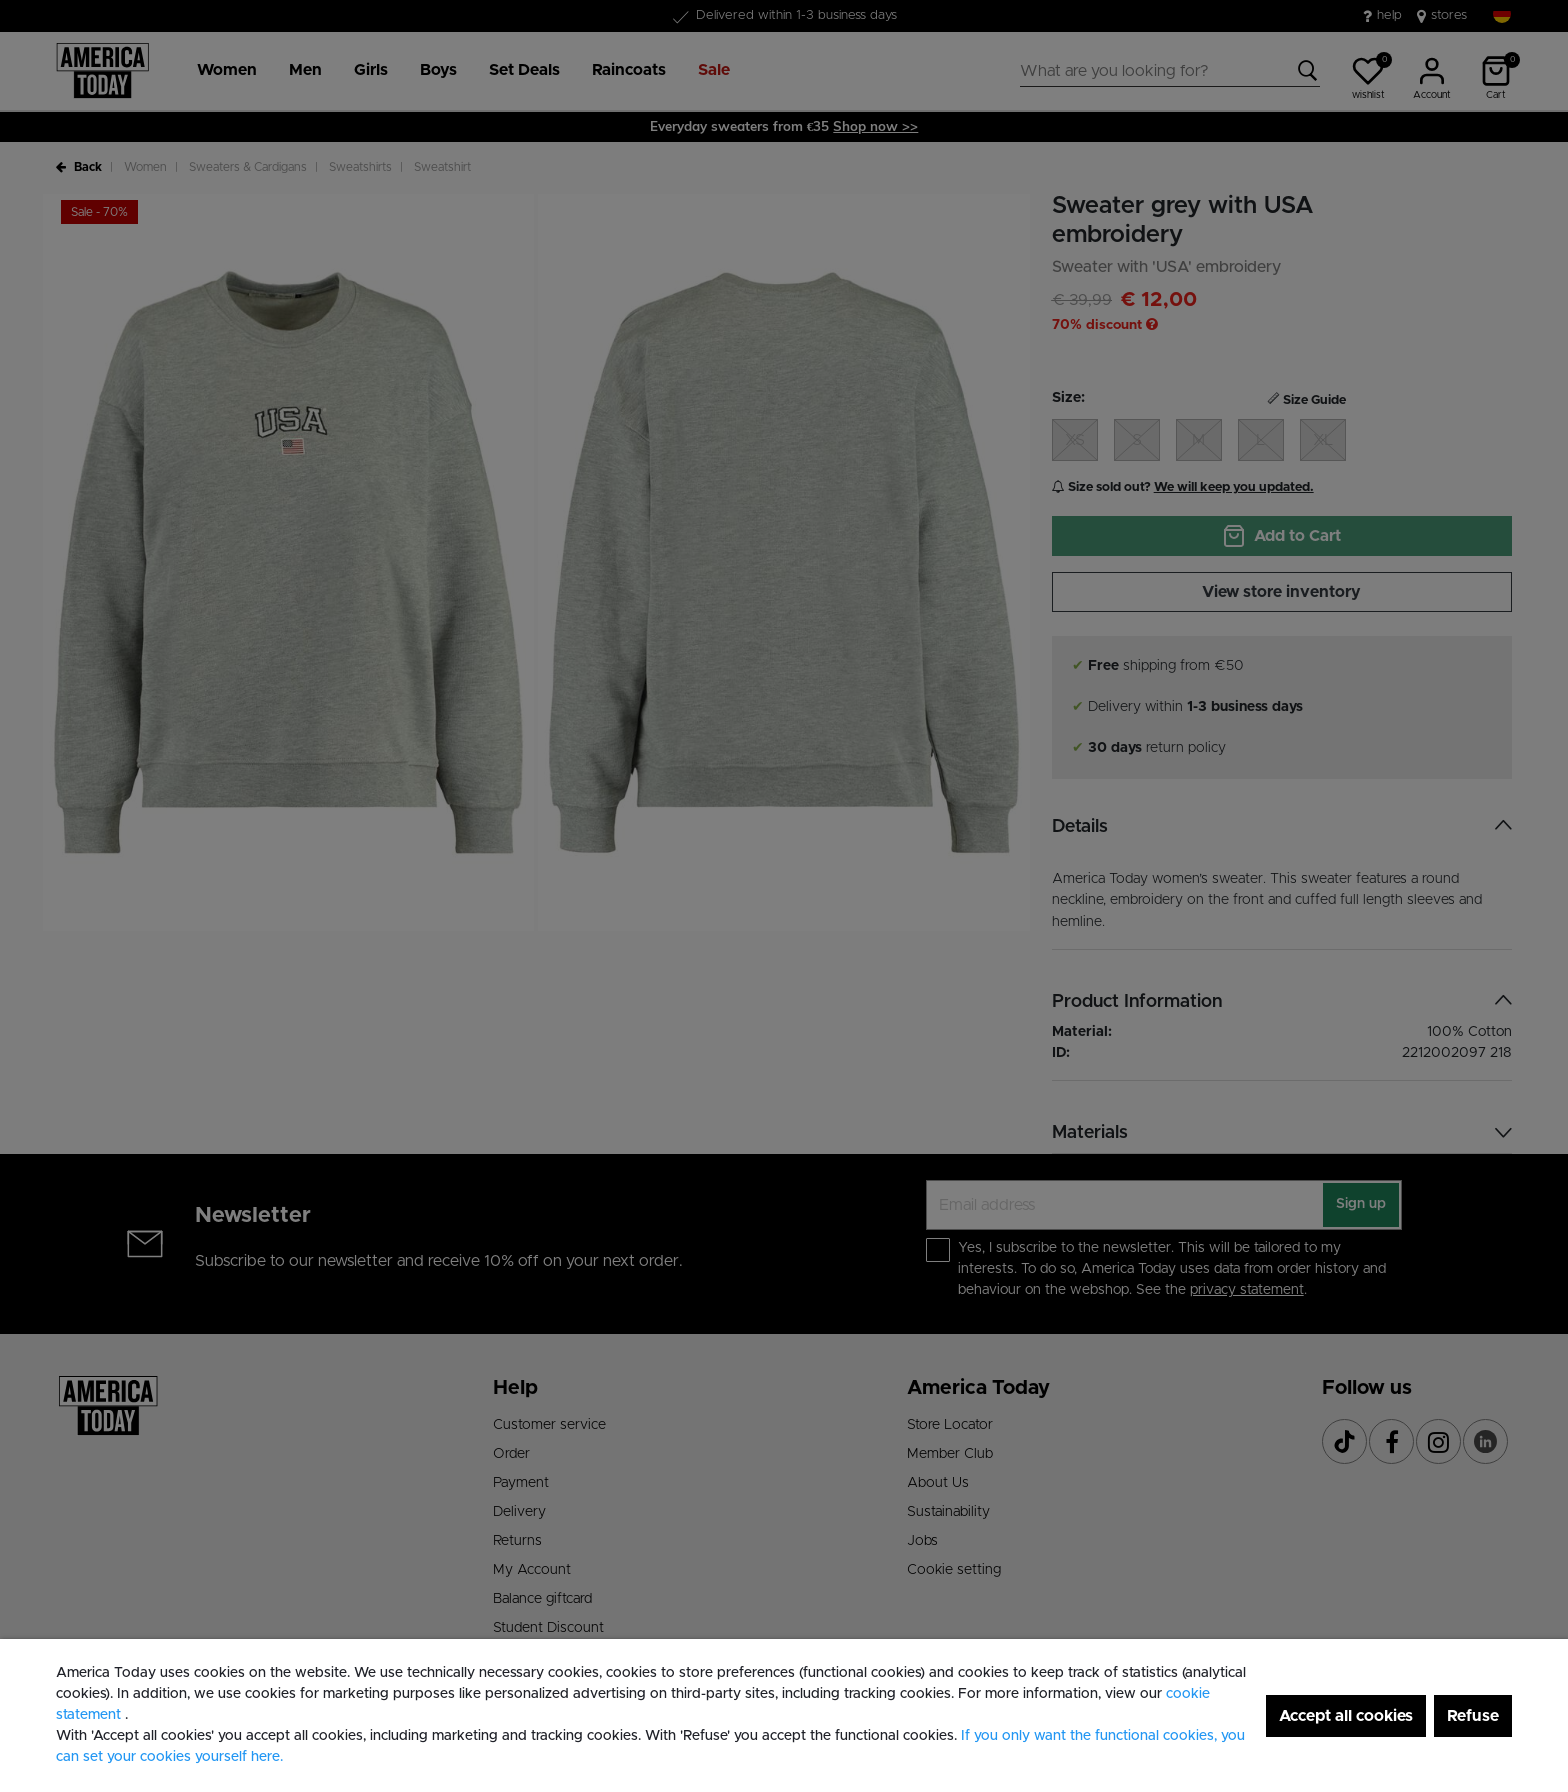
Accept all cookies (1346, 1716)
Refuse (1473, 1716)
